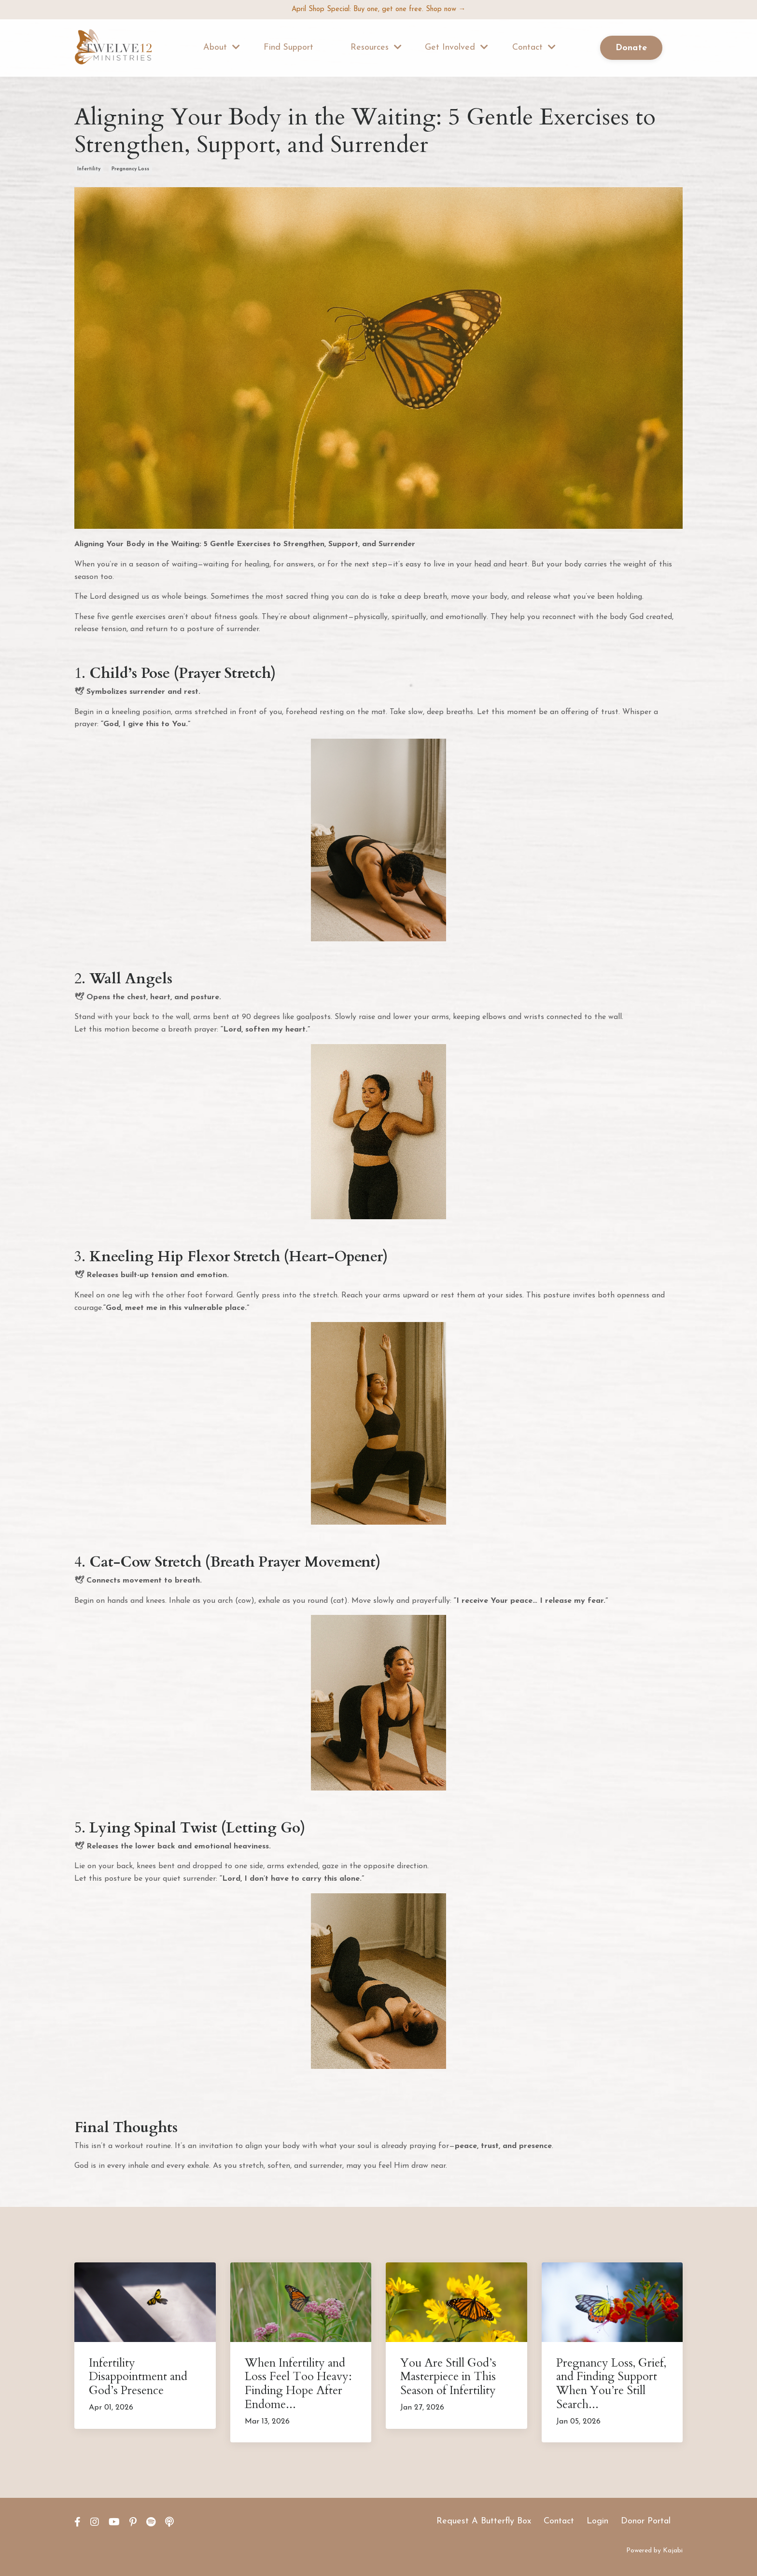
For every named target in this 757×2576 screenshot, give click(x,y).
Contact (534, 48)
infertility (88, 169)
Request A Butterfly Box (483, 2521)
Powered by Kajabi (654, 2550)
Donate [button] (631, 49)
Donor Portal (646, 2521)
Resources (376, 48)
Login (597, 2521)
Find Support (289, 48)
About (221, 48)
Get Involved (456, 48)
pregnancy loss (130, 169)
